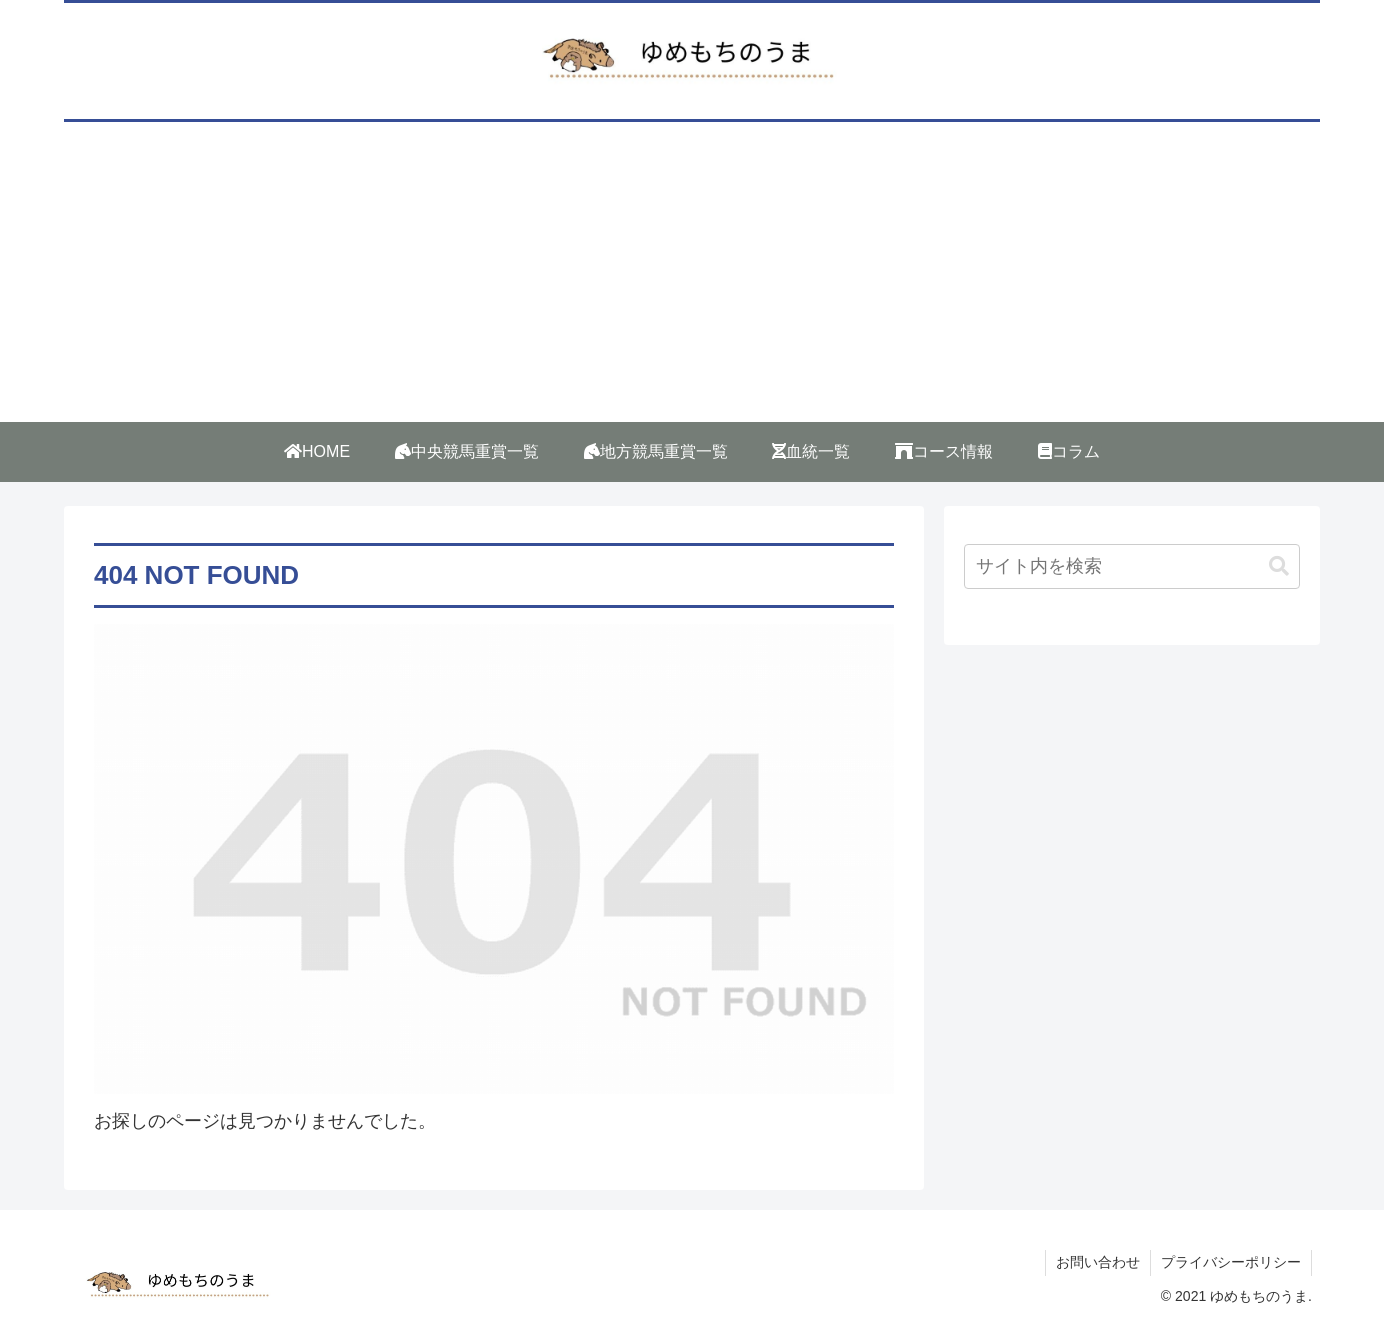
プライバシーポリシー (1231, 1262)
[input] (1132, 566)
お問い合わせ (1098, 1262)
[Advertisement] (692, 272)
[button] (1279, 566)
